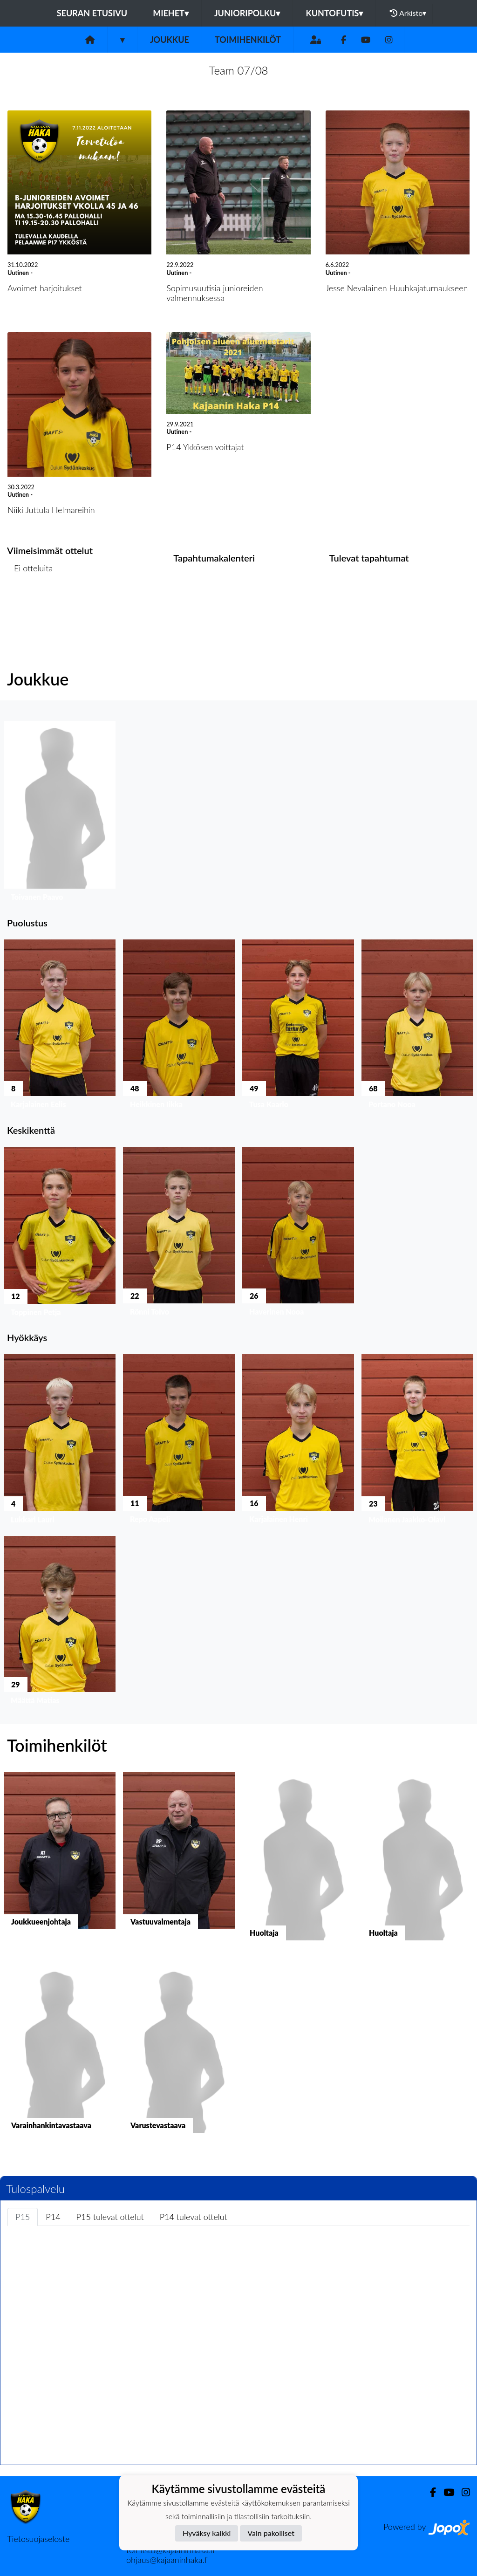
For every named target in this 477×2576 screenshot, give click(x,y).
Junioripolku (247, 13)
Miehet (171, 13)
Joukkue (169, 39)
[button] (59, 813)
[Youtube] (366, 40)
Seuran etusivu (92, 13)
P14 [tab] (53, 2217)
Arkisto (408, 13)
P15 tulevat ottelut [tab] (110, 2217)
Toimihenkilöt (248, 39)
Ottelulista (30, 604)
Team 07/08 (238, 70)
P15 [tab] (22, 2217)
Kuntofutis (334, 13)
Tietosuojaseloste (38, 2539)
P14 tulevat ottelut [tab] (193, 2217)
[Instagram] (389, 40)
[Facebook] (344, 40)
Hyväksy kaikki (207, 2532)
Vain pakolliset (270, 2532)
